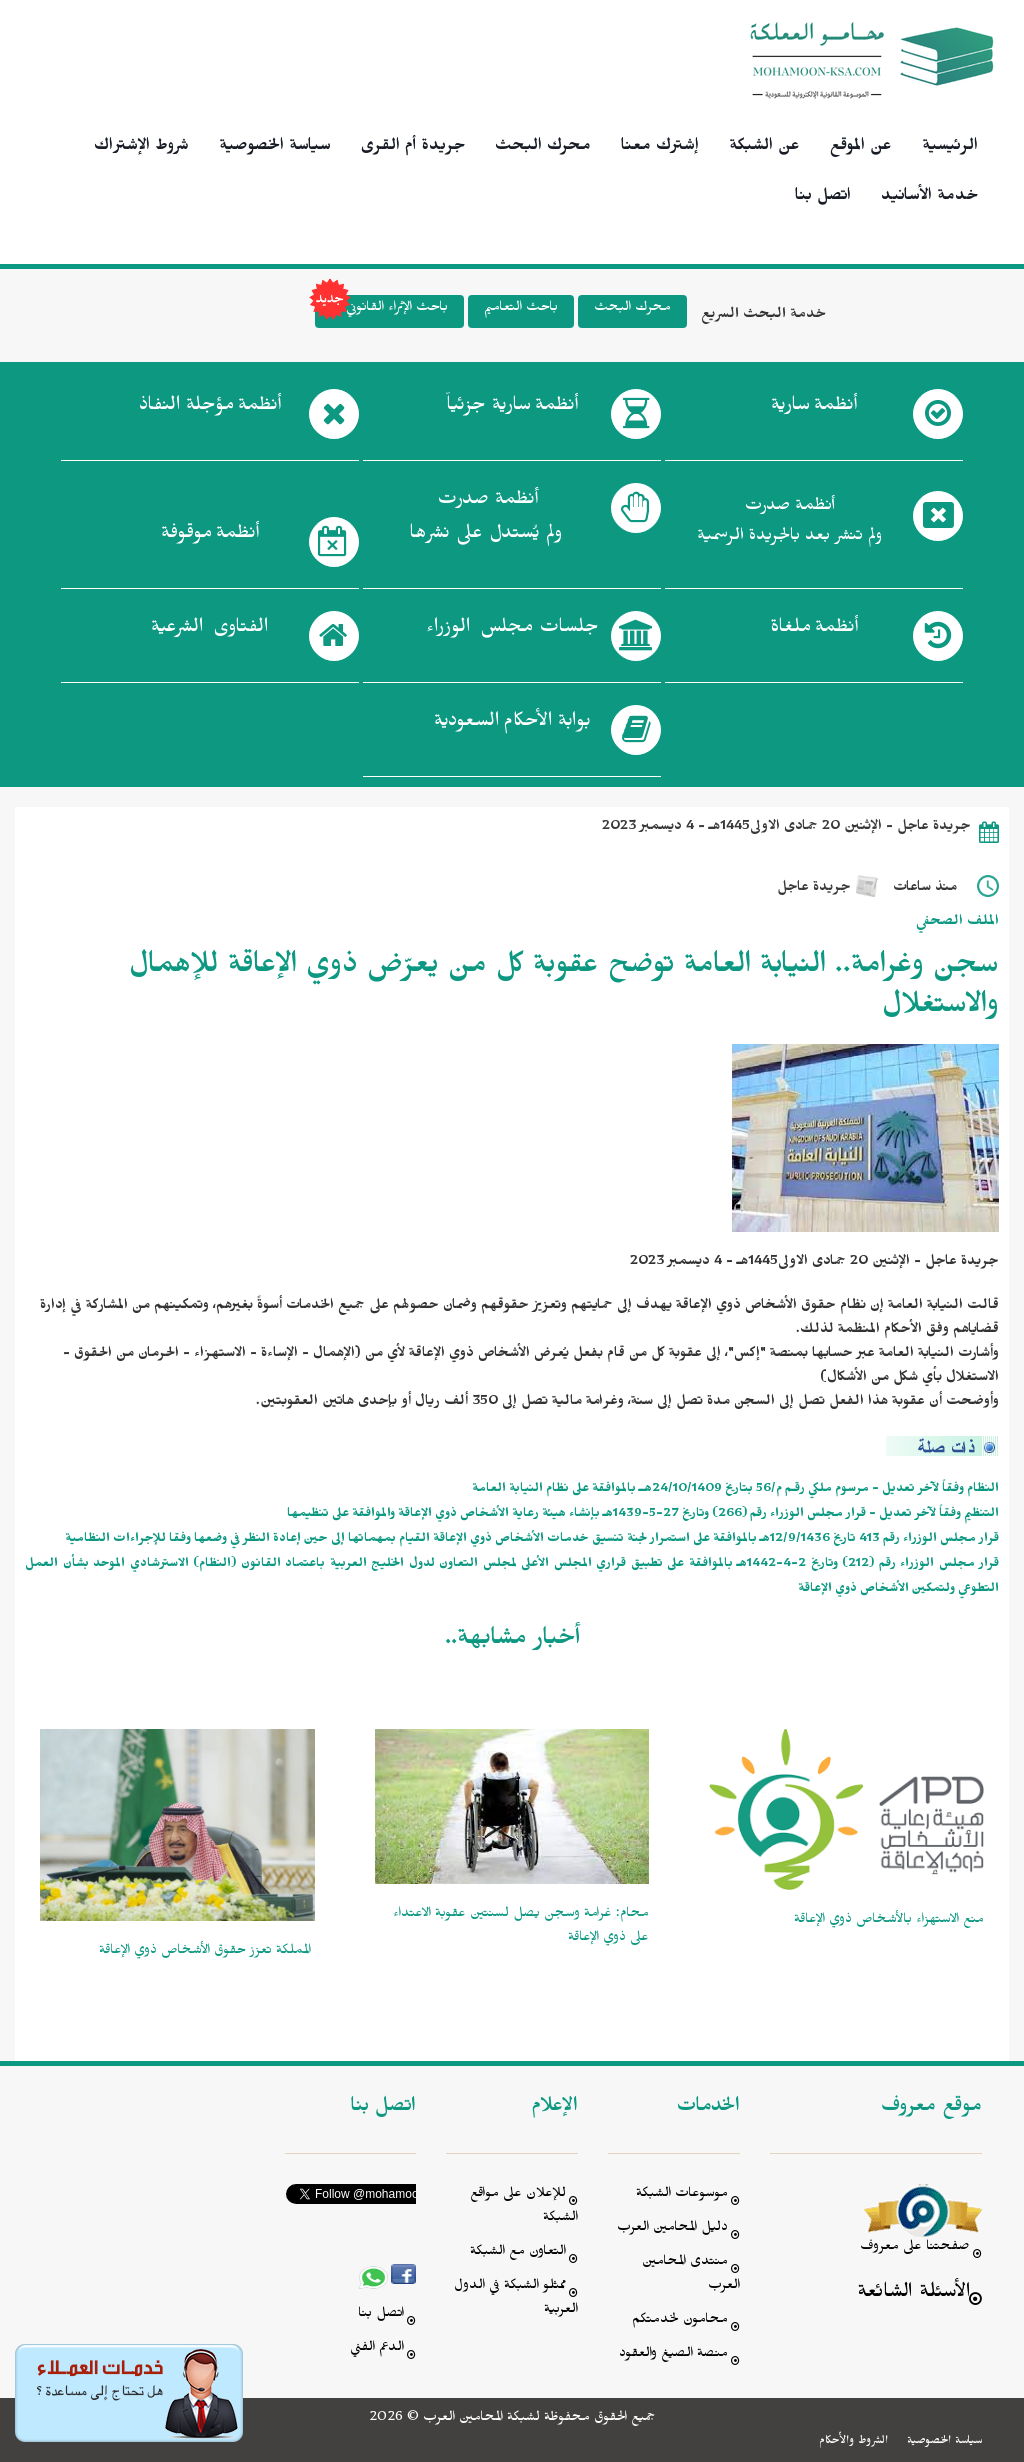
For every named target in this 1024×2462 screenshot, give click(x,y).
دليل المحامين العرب (672, 2229)
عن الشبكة (764, 148)
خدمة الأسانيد (929, 198)
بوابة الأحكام (512, 725)
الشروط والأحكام (853, 2442)
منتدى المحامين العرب (691, 2275)
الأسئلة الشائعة (913, 2294)
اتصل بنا (823, 198)
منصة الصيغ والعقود (673, 2355)
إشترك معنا (660, 148)
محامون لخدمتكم (680, 2321)
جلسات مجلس (512, 631)
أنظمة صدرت (485, 522)
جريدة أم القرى (413, 148)
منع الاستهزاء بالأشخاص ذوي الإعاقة (889, 1921)
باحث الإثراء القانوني (381, 311)
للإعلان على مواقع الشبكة (524, 2207)
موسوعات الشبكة (682, 2195)
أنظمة (814, 409)
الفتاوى (209, 631)
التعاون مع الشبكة (518, 2253)
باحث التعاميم (521, 309)
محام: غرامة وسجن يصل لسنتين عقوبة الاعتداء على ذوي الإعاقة (521, 1927)
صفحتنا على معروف (915, 2248)
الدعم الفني (377, 2349)
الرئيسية (950, 148)
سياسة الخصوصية (275, 148)
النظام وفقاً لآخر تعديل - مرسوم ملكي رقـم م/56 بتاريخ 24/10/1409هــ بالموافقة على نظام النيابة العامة (735, 1490)
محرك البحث (543, 148)
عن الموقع (861, 148)
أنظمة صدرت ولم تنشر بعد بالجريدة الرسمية (789, 523)
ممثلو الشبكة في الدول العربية (516, 2299)
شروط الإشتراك (141, 148)
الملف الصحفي (957, 923)
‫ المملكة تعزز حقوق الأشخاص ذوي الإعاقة (207, 1952)
